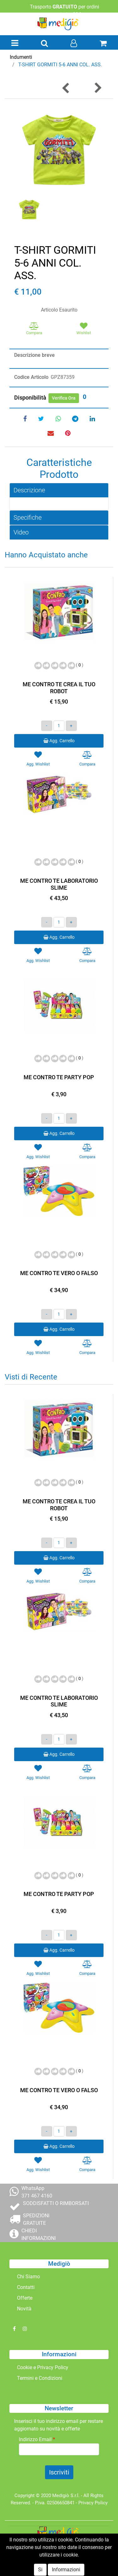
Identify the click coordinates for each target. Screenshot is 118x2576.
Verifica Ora (64, 398)
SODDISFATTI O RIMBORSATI (56, 2203)
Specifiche (28, 517)
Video (21, 532)
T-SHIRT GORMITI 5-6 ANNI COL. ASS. (60, 65)
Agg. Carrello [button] (59, 740)
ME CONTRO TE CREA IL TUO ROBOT (59, 687)
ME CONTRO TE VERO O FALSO (59, 1273)
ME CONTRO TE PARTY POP (59, 1077)
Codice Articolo (31, 377)
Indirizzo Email (37, 2439)
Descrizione (29, 490)
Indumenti (21, 57)
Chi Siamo (28, 2277)
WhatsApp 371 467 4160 (36, 2192)
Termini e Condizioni (39, 2378)
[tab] (59, 490)
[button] (44, 44)
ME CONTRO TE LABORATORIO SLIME (59, 884)
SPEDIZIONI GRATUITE (36, 2219)
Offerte (24, 2298)
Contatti (26, 2287)
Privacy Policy (93, 2503)
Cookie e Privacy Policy (42, 2367)
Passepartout (73, 2563)
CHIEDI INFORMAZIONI (38, 2234)
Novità (24, 2309)
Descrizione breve (34, 355)
